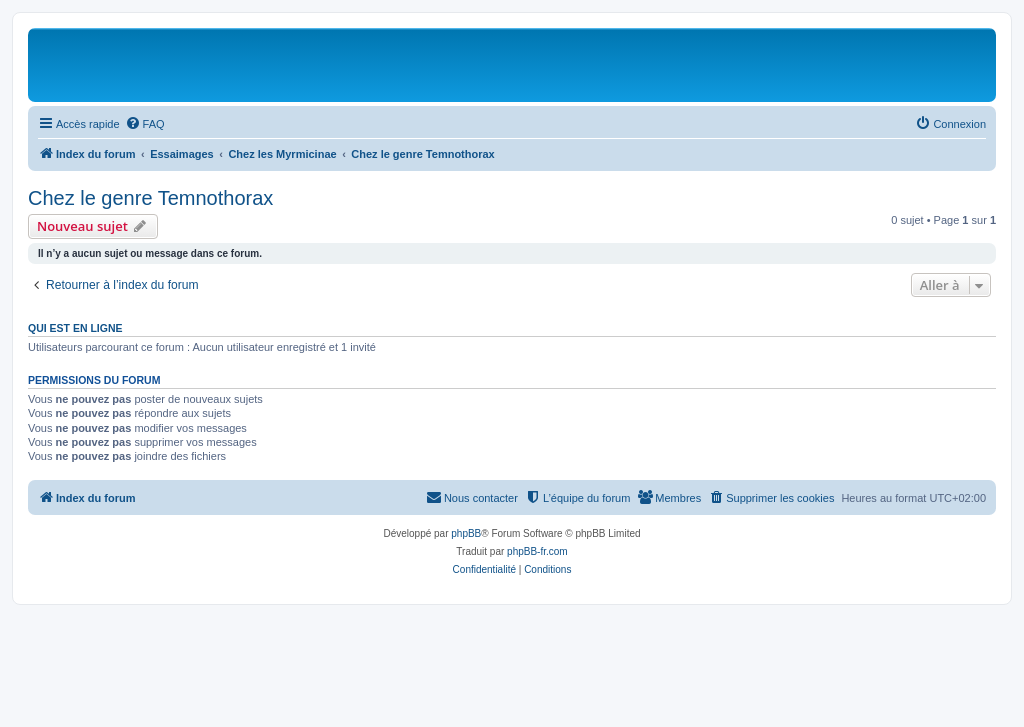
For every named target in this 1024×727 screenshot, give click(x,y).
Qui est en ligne (75, 328)
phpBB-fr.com (537, 551)
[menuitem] (145, 124)
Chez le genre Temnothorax (150, 198)
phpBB (466, 533)
